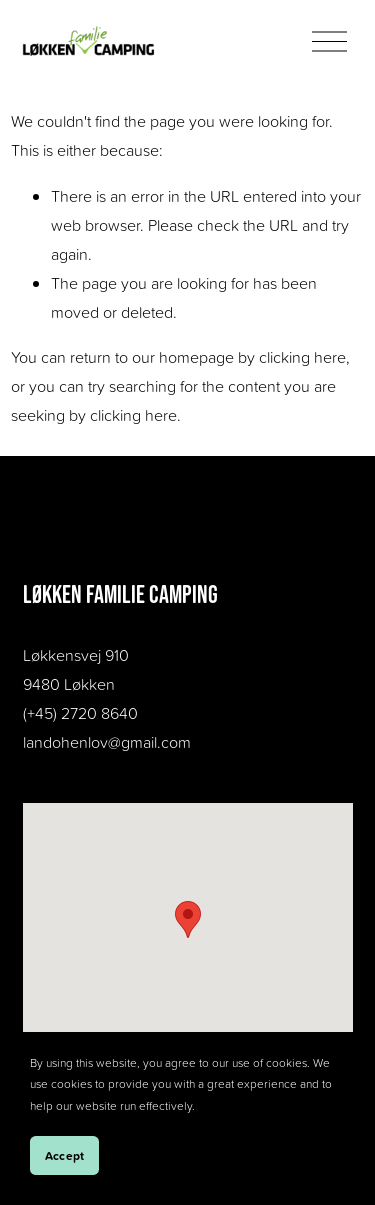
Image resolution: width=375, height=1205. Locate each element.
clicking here (302, 357)
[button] (188, 919)
